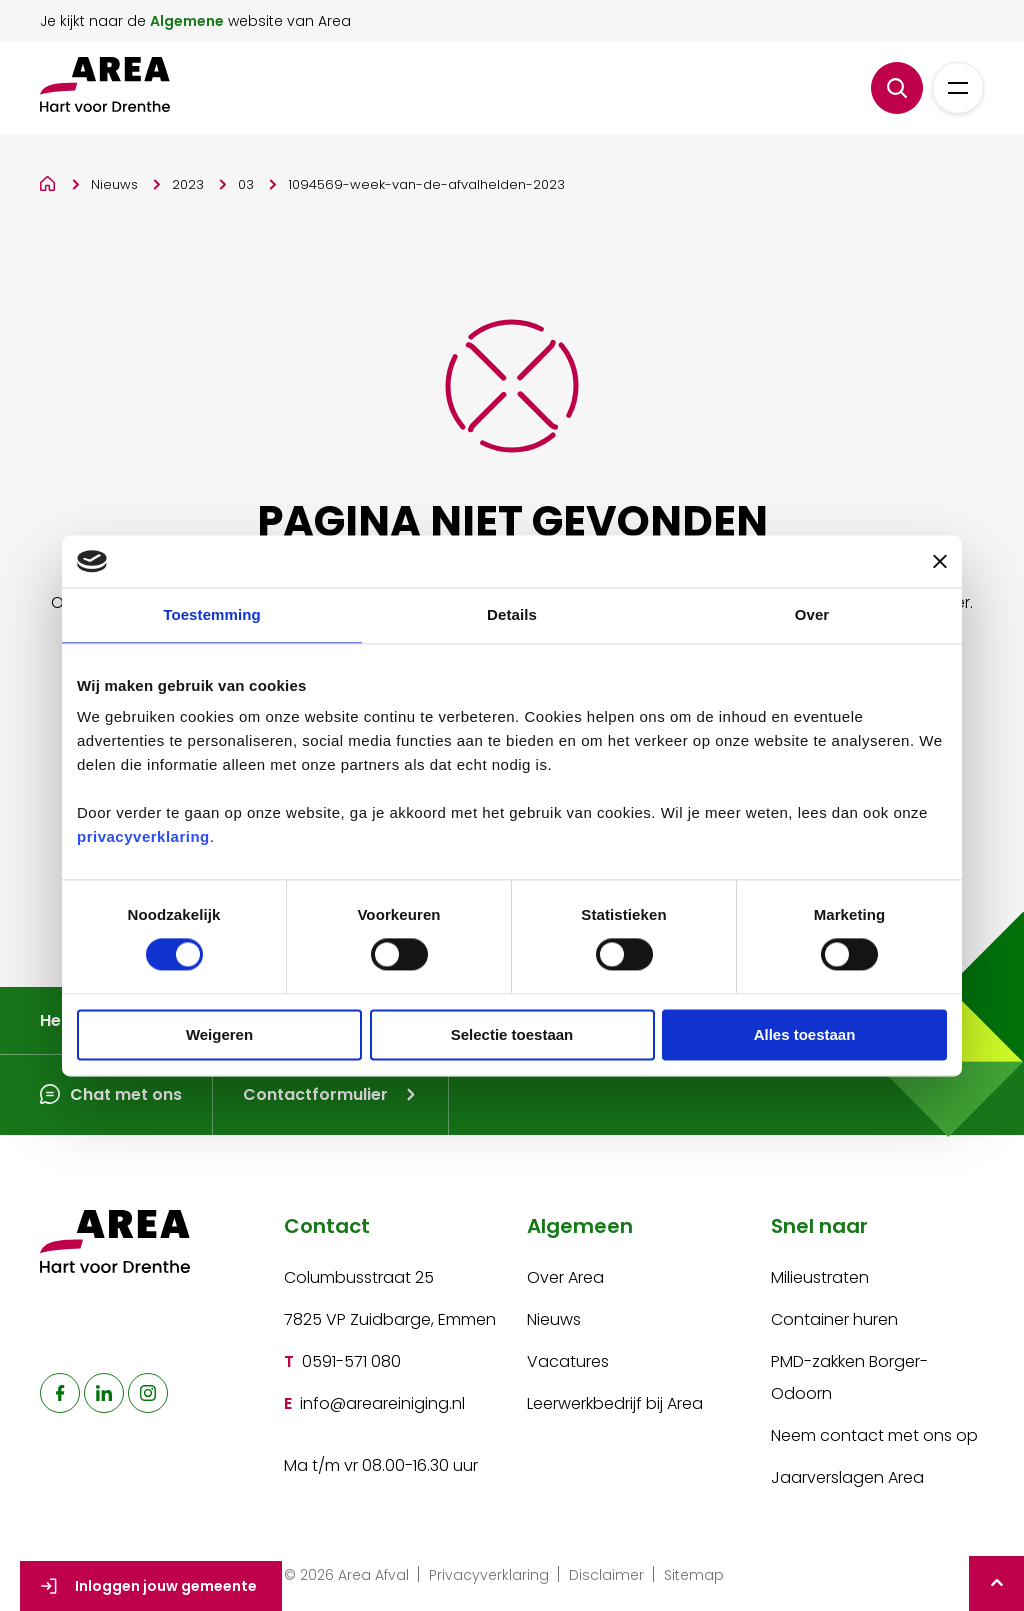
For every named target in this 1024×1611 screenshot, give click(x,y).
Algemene (187, 21)
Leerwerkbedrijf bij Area (615, 1403)
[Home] (48, 180)
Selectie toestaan (512, 1034)
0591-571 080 (351, 1361)
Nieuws (114, 184)
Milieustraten (820, 1277)
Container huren (834, 1319)
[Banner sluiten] (940, 561)
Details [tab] (512, 614)
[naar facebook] (60, 1393)
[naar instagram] (148, 1393)
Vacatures (568, 1361)
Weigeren (219, 1034)
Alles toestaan (805, 1034)
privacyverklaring (143, 837)
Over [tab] (812, 614)
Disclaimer (606, 1575)
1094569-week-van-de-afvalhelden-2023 (426, 184)
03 (246, 184)
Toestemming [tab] (212, 614)
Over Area (565, 1277)
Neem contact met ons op (874, 1435)
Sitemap (694, 1575)
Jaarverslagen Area (847, 1477)
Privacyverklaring (489, 1575)
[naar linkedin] (104, 1393)
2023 (188, 184)
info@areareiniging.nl (382, 1403)
